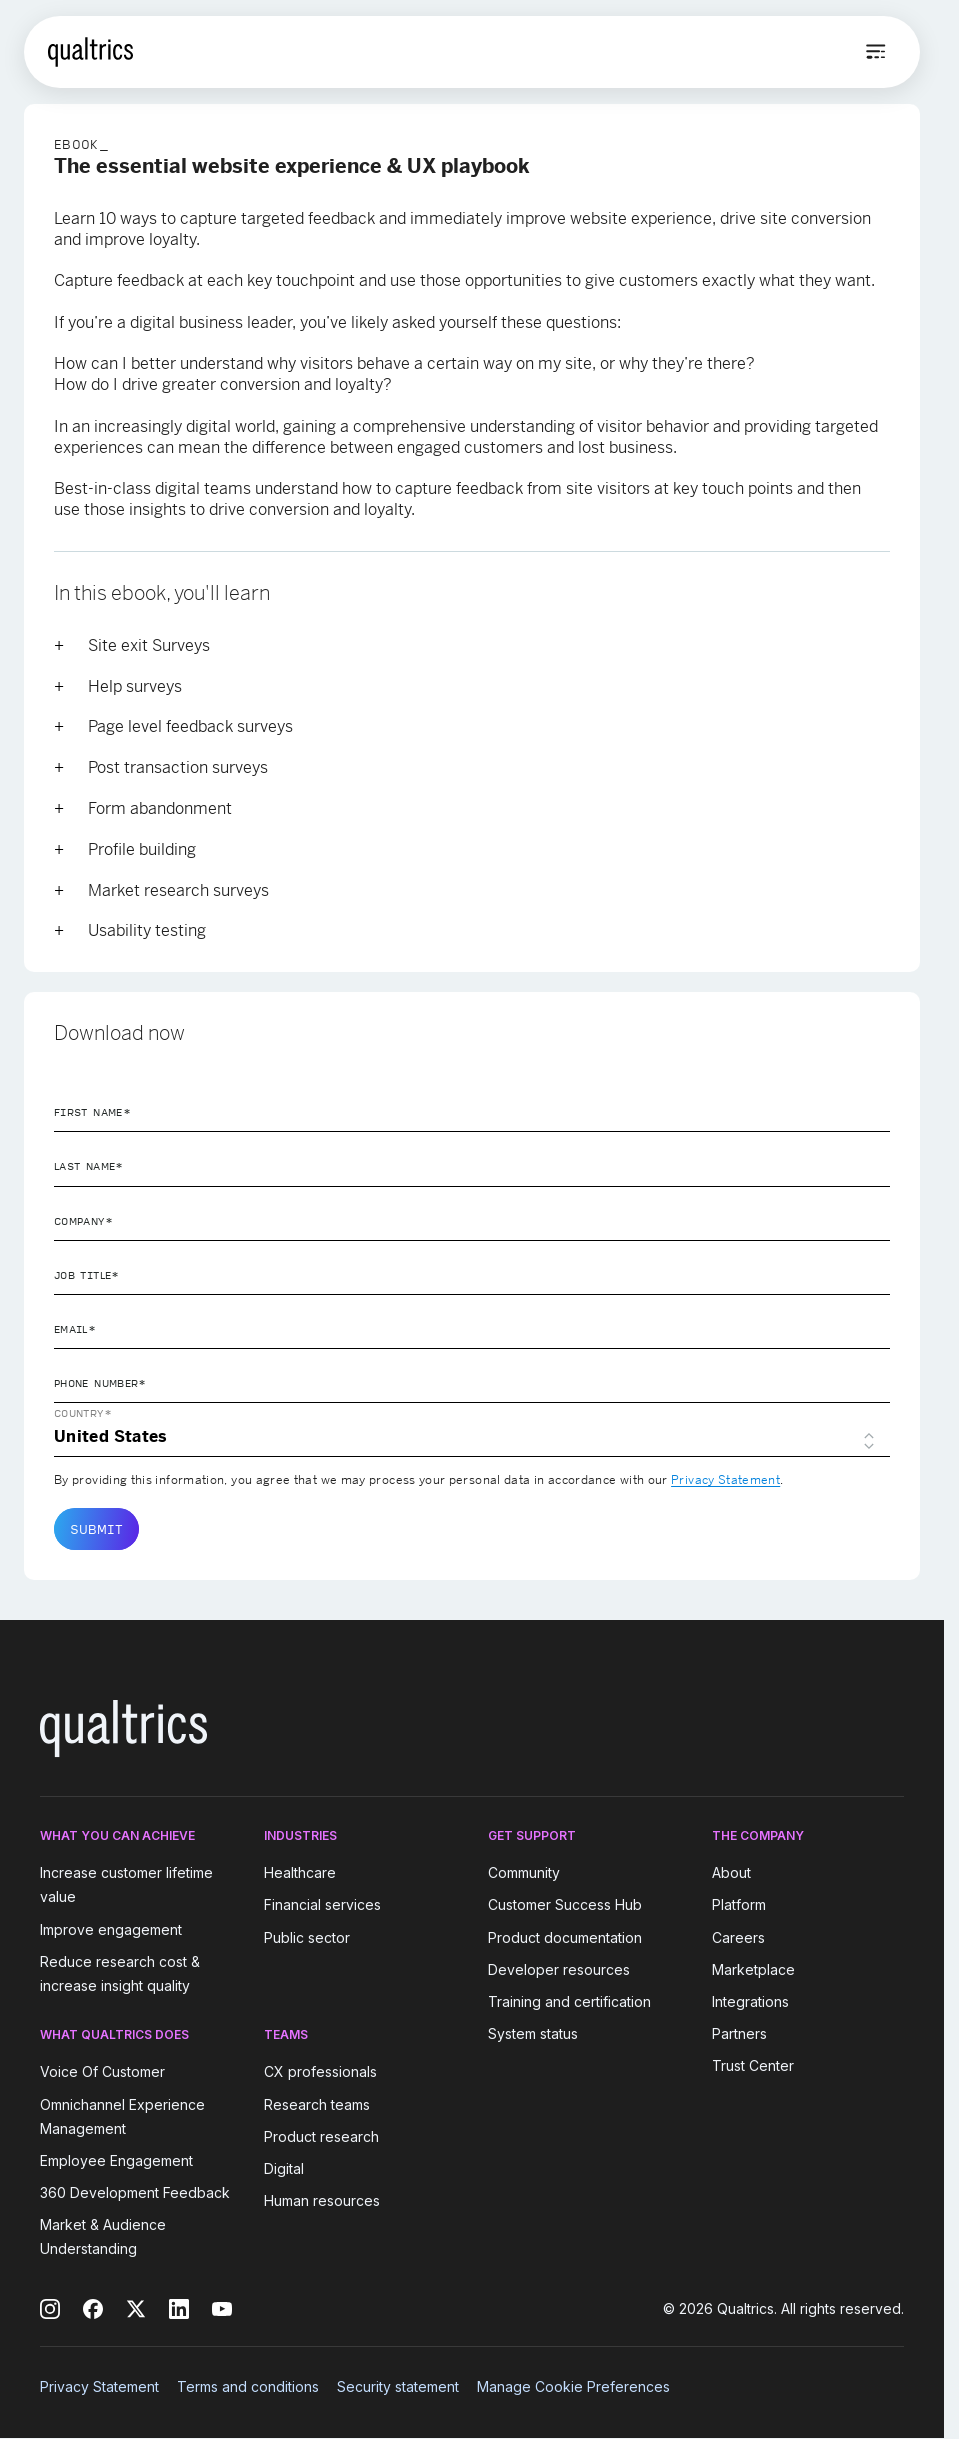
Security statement (398, 2386)
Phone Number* (100, 1383)
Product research (321, 2136)
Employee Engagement (116, 2160)
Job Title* (87, 1275)
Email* (75, 1329)
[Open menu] (876, 52)
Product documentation (565, 1937)
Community (524, 1872)
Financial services (322, 1905)
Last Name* (89, 1166)
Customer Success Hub (565, 1905)
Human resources (322, 2200)
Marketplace (753, 1969)
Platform (739, 1905)
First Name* (92, 1112)
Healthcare (300, 1872)
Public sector (307, 1937)
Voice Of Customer (102, 2072)
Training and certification (569, 2001)
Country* (83, 1413)
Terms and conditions (248, 2386)
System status (533, 2033)
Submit (96, 1529)
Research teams (317, 2104)
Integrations (750, 2001)
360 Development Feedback (135, 2192)
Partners (739, 2033)
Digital (284, 2168)
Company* (83, 1221)
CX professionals (320, 2072)
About (731, 1872)
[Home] (90, 52)
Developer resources (559, 1969)
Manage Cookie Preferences (573, 2386)
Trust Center (753, 2065)
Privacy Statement (725, 1480)
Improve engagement (111, 1929)
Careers (738, 1937)
